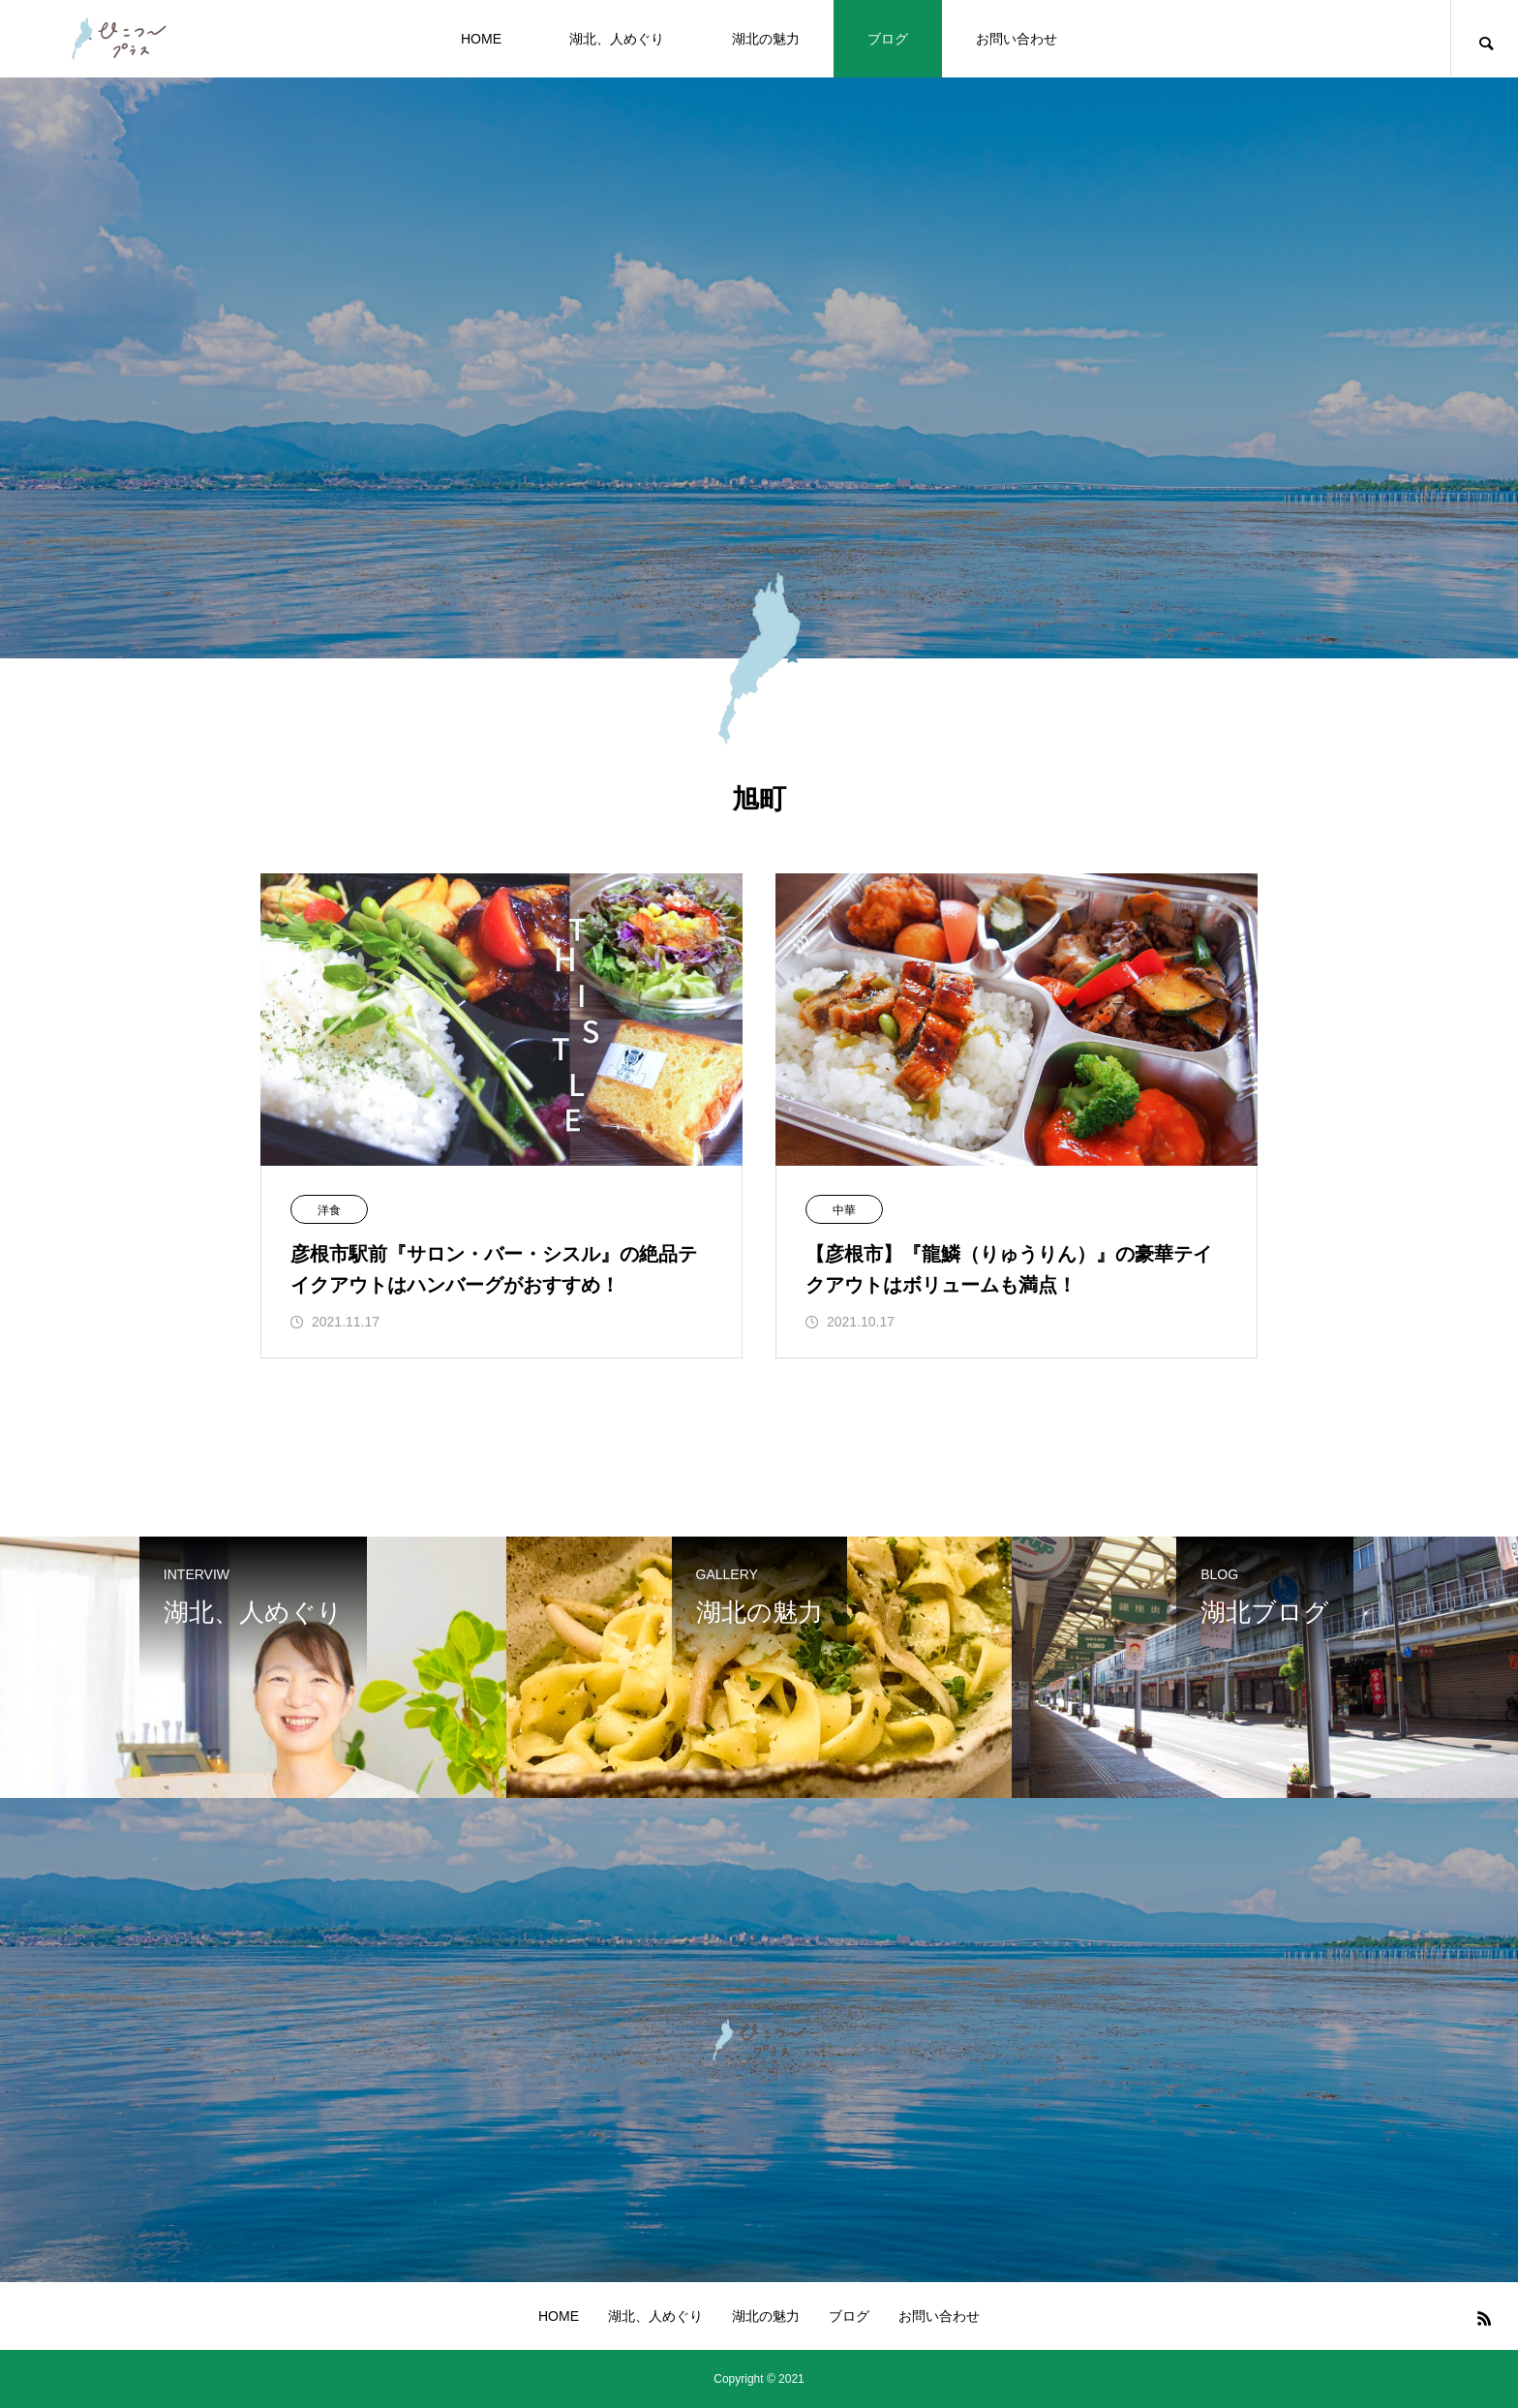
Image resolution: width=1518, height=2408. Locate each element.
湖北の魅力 (766, 38)
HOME (481, 38)
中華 (844, 1210)
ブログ (887, 38)
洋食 (329, 1210)
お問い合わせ (1016, 38)
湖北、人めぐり (616, 38)
